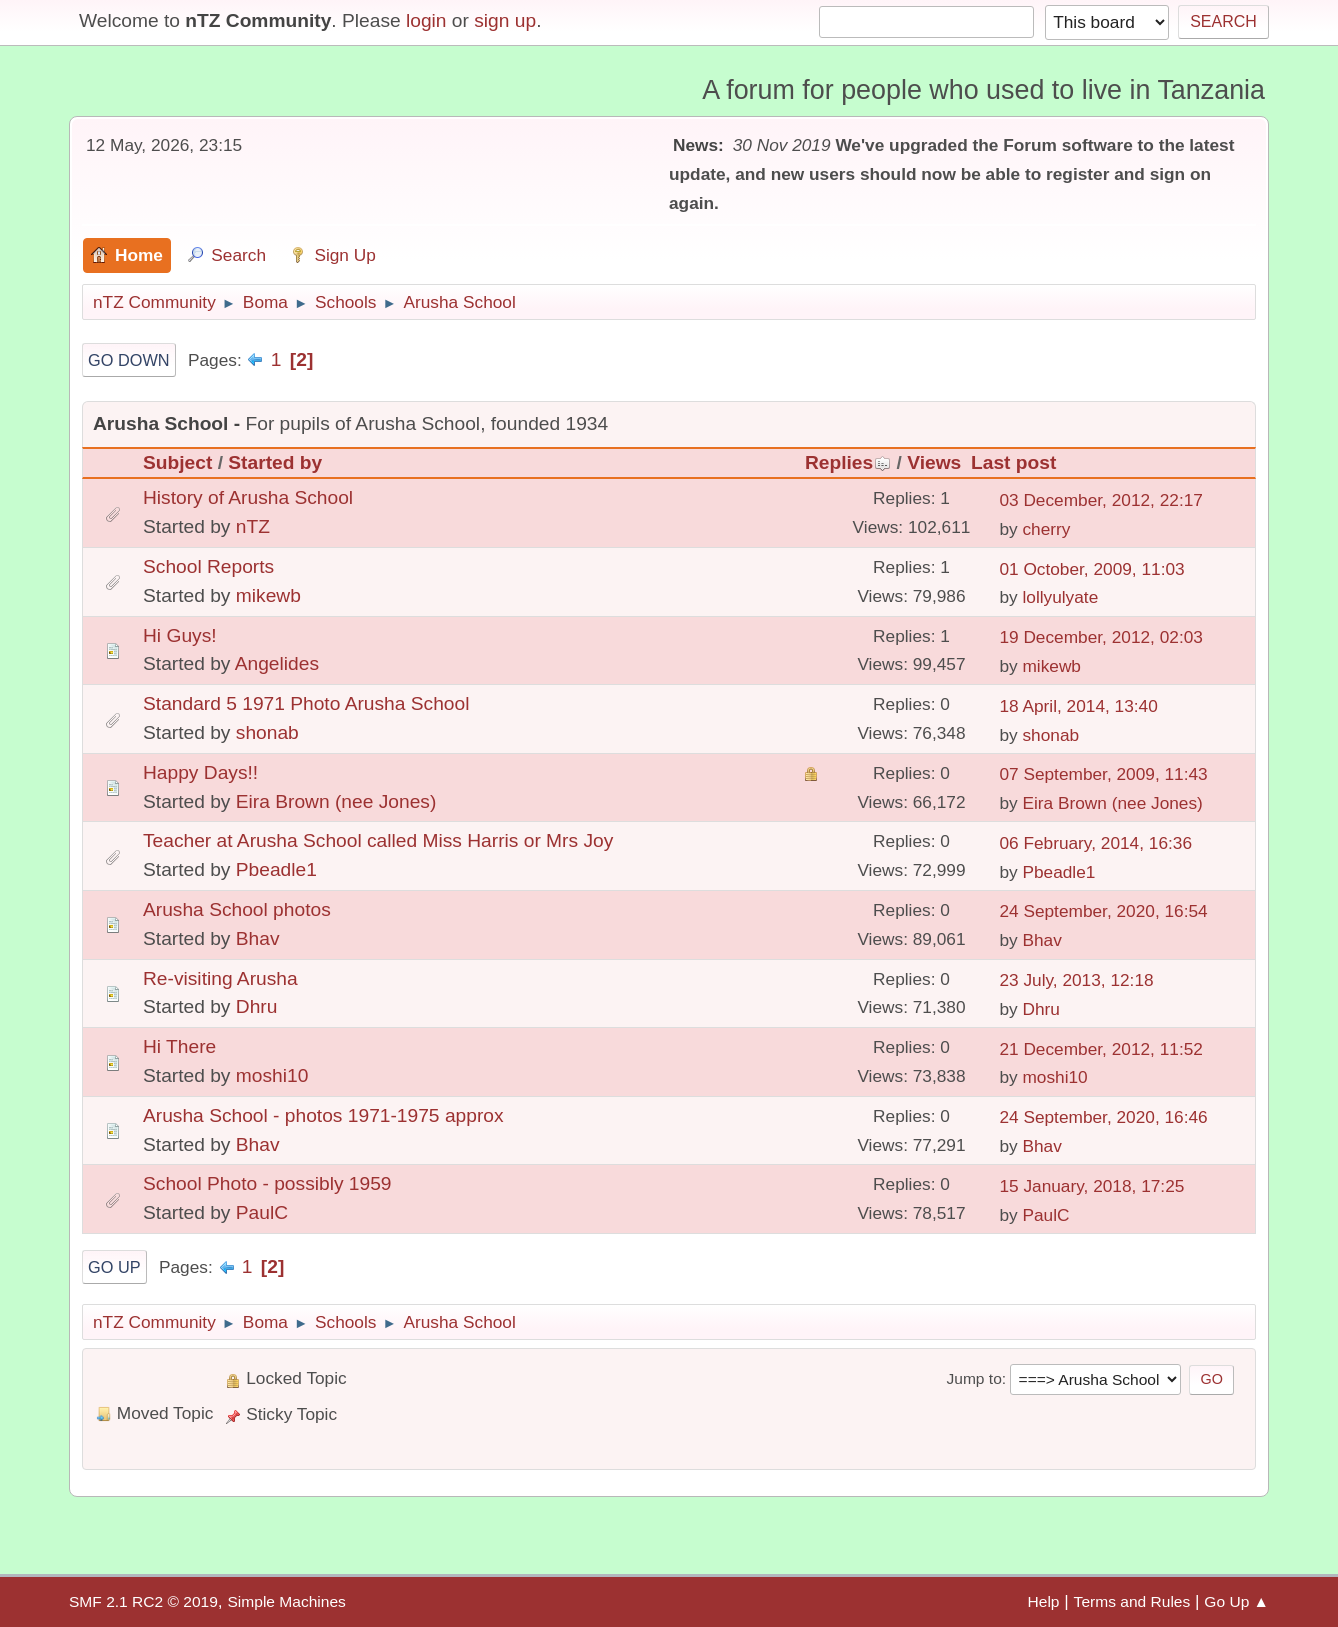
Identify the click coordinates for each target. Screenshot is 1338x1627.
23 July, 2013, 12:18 (1076, 980)
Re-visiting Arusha (220, 978)
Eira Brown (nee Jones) (336, 801)
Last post (1013, 462)
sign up (505, 20)
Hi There (179, 1046)
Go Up (114, 1267)
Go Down (129, 360)
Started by (275, 462)
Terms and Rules (1132, 1601)
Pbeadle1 (276, 869)
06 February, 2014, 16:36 (1095, 843)
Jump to (973, 1378)
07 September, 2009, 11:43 (1103, 774)
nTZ (253, 526)
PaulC (262, 1212)
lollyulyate (1060, 597)
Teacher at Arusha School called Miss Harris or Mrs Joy (378, 840)
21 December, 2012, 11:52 (1101, 1049)
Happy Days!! (200, 772)
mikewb (268, 595)
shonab (267, 732)
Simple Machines (286, 1601)
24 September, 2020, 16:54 (1103, 911)
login (426, 20)
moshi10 (272, 1075)
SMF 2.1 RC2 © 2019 (143, 1601)
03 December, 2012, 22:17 (1101, 500)
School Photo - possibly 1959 (267, 1183)
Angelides (277, 663)
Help (1044, 1601)
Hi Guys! (180, 635)
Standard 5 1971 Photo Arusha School (306, 703)
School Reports (208, 566)
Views (934, 462)
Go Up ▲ (1236, 1601)
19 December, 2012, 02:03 (1101, 637)
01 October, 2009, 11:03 (1091, 569)
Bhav (258, 938)
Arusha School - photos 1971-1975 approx (323, 1115)
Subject (177, 462)
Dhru (257, 1006)
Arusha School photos (237, 909)
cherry (1046, 529)
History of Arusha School (248, 497)
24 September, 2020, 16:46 (1103, 1117)
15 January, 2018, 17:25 (1091, 1186)
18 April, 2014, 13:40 (1078, 706)
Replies (848, 462)
